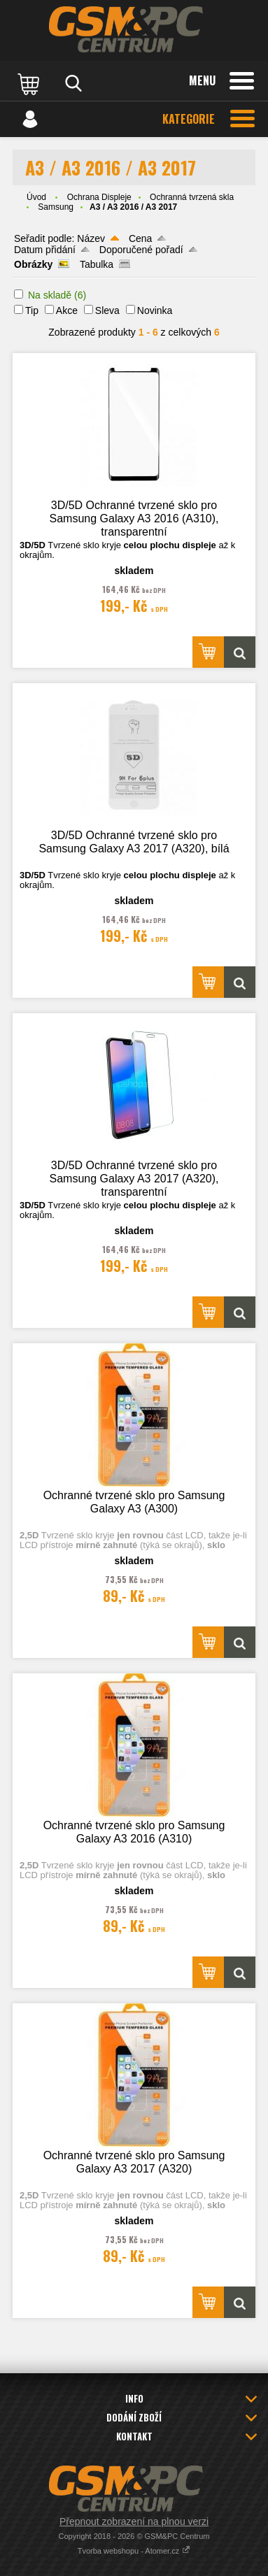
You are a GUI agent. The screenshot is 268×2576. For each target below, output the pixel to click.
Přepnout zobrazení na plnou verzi (134, 2521)
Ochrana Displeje (99, 197)
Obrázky (33, 264)
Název (91, 238)
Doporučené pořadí (141, 249)
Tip (31, 310)
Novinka (155, 310)
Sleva (107, 310)
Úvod (36, 197)
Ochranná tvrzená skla (192, 197)
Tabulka (96, 264)
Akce (67, 310)
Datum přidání (45, 249)
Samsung (55, 207)
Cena (140, 238)
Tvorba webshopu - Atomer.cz (134, 2551)
